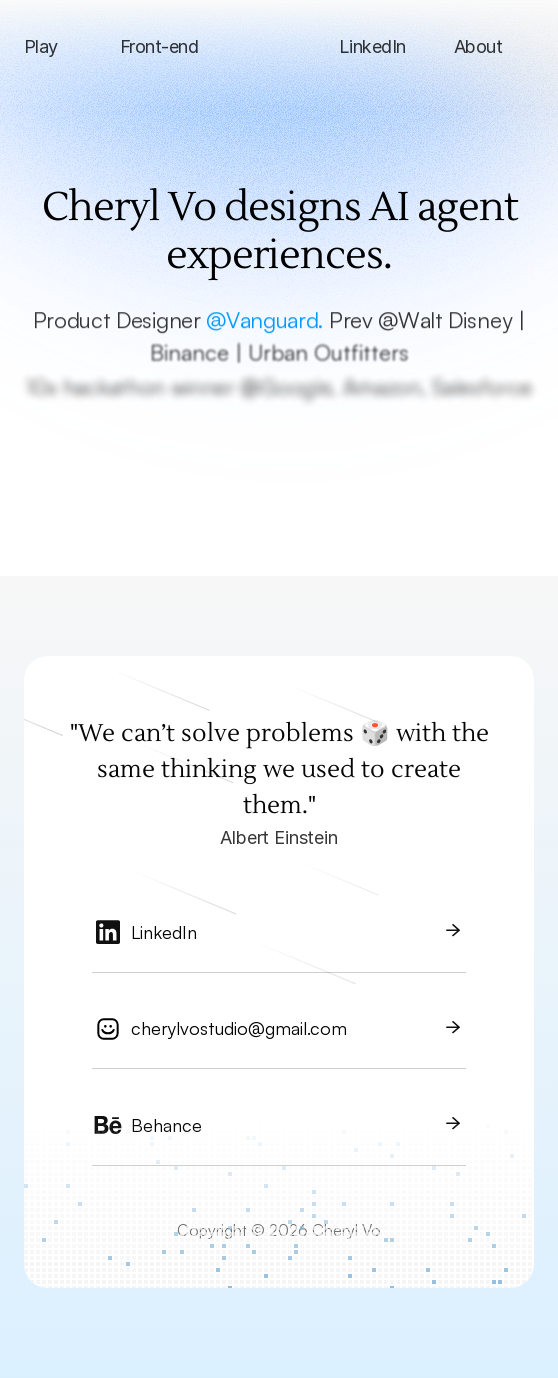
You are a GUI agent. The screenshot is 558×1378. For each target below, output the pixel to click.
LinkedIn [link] (164, 932)
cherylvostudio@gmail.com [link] (239, 1028)
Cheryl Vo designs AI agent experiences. (283, 231)
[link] (279, 940)
